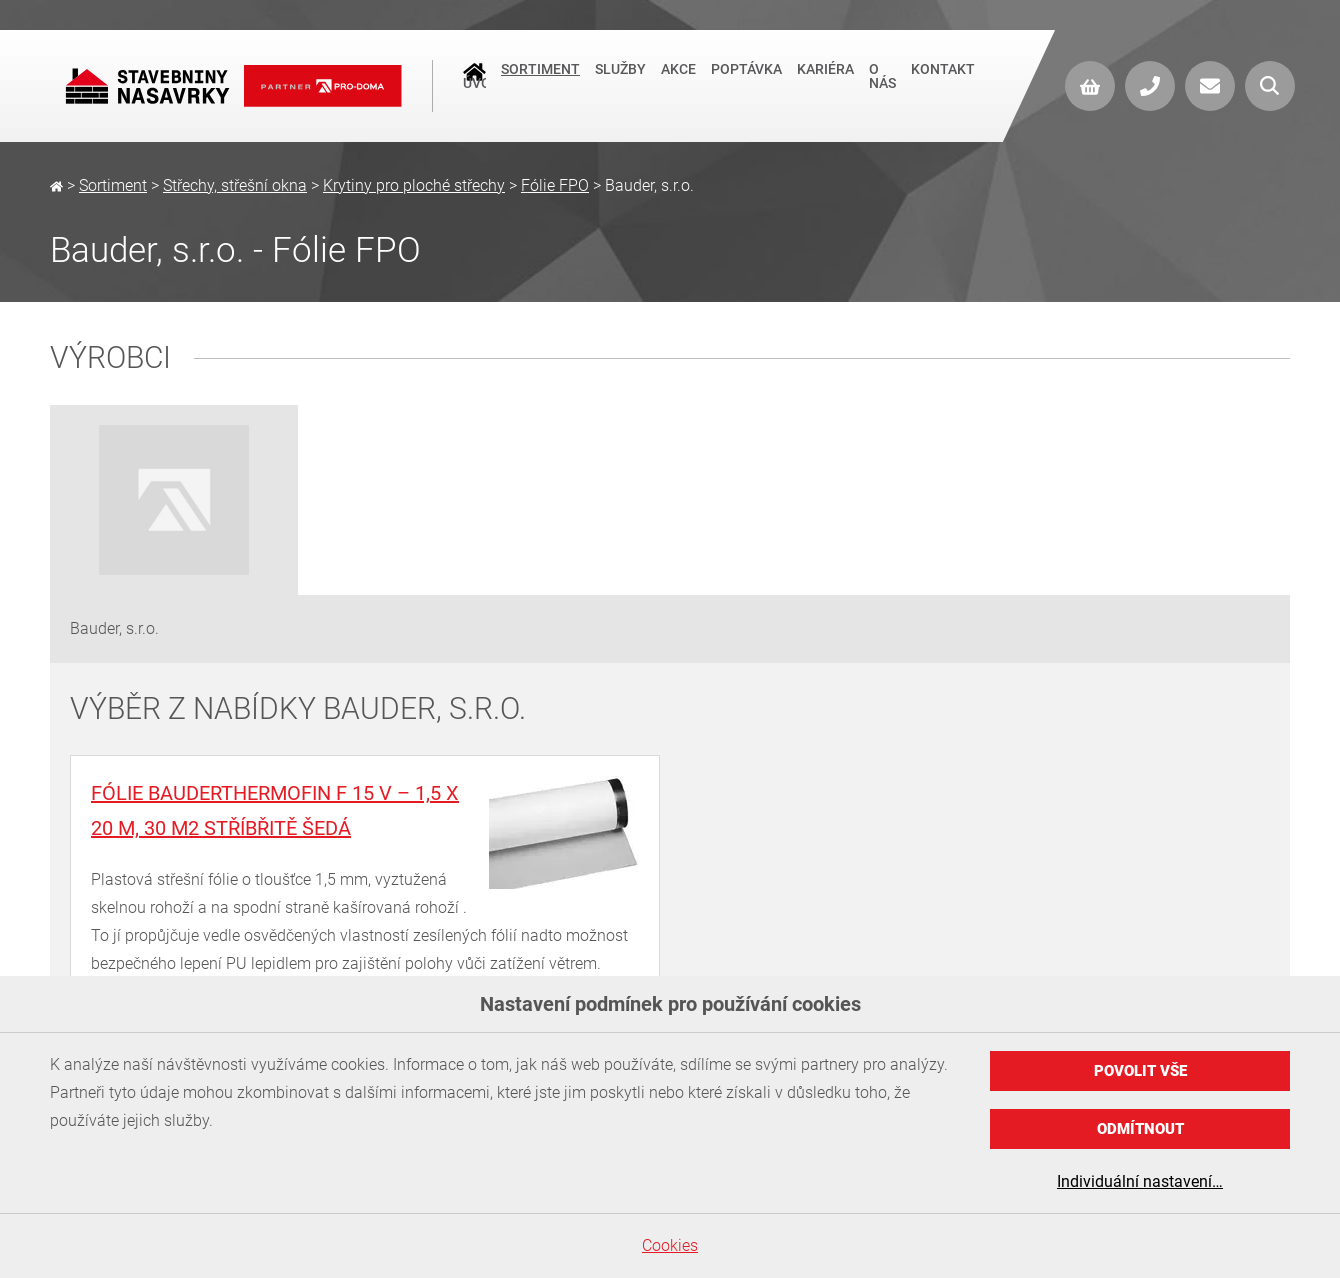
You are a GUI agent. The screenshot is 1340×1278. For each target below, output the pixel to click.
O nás (882, 86)
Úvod (474, 81)
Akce (678, 79)
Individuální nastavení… (1140, 1181)
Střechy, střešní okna (235, 185)
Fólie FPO (555, 185)
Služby (620, 79)
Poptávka (746, 79)
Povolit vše (1140, 1071)
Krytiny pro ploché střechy (414, 185)
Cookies (670, 1245)
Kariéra (825, 79)
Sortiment (540, 79)
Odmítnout (1140, 1129)
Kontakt (943, 79)
